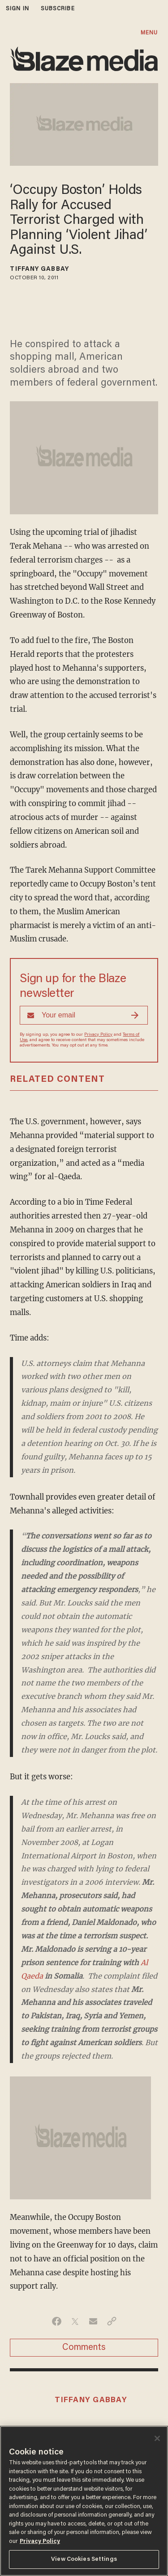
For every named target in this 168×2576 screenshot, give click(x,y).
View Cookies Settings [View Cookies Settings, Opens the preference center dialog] (84, 2559)
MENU (149, 33)
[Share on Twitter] (75, 2321)
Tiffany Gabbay (39, 269)
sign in (17, 9)
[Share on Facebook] (56, 2321)
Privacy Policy (98, 1035)
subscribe (58, 9)
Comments (84, 2347)
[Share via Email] (93, 2321)
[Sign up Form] (84, 1015)
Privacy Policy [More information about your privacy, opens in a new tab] (40, 2541)
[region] (84, 2501)
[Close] (157, 2438)
